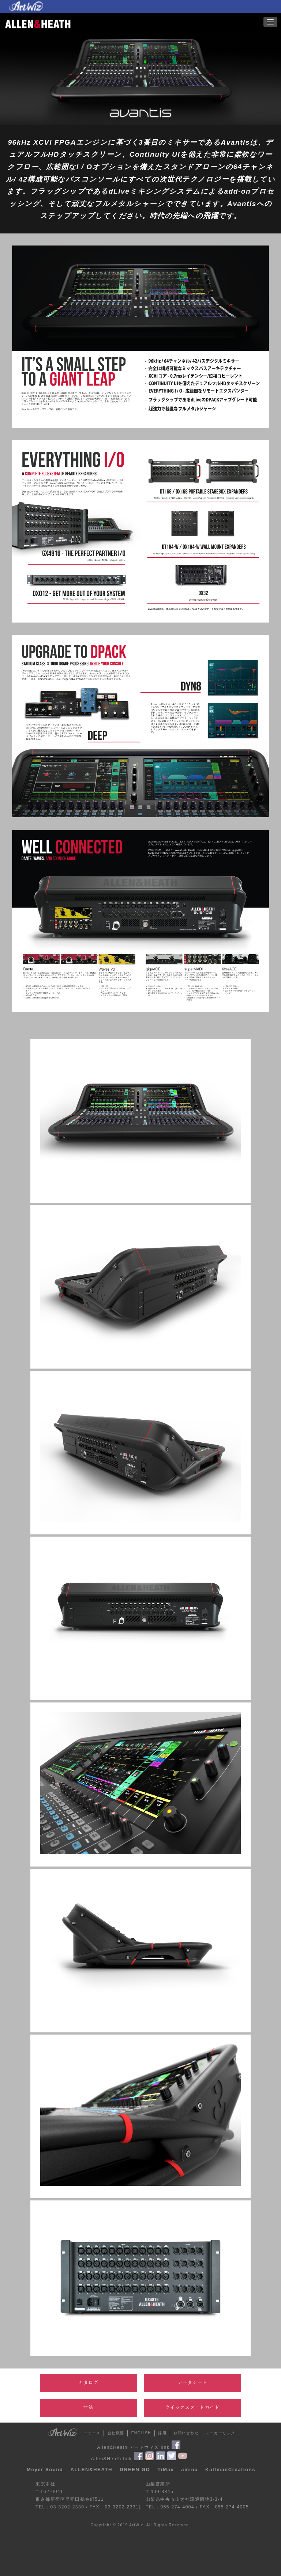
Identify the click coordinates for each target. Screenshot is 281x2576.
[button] (270, 22)
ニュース (92, 2433)
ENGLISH (141, 2433)
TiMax (165, 2469)
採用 (162, 2433)
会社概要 (116, 2433)
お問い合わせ (186, 2433)
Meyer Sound (45, 2469)
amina (189, 2469)
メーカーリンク (220, 2433)
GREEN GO (135, 2469)
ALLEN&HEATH (91, 2469)
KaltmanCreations (230, 2469)
